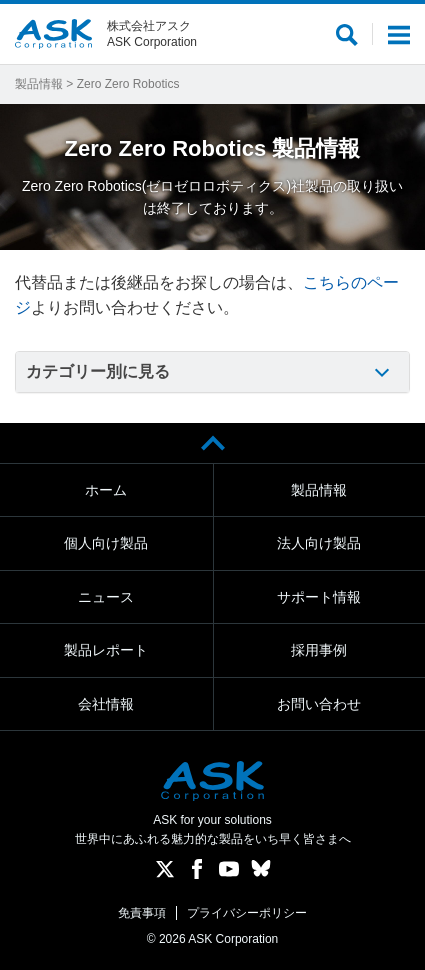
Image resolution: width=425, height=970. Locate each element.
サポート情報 (319, 597)
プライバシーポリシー (247, 913)
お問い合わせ (319, 704)
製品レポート (106, 650)
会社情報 (106, 704)
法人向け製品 (319, 543)
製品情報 (39, 84)
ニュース (106, 597)
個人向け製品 (106, 543)
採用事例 (319, 650)
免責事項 (142, 913)
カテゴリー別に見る (98, 371)
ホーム (106, 490)
